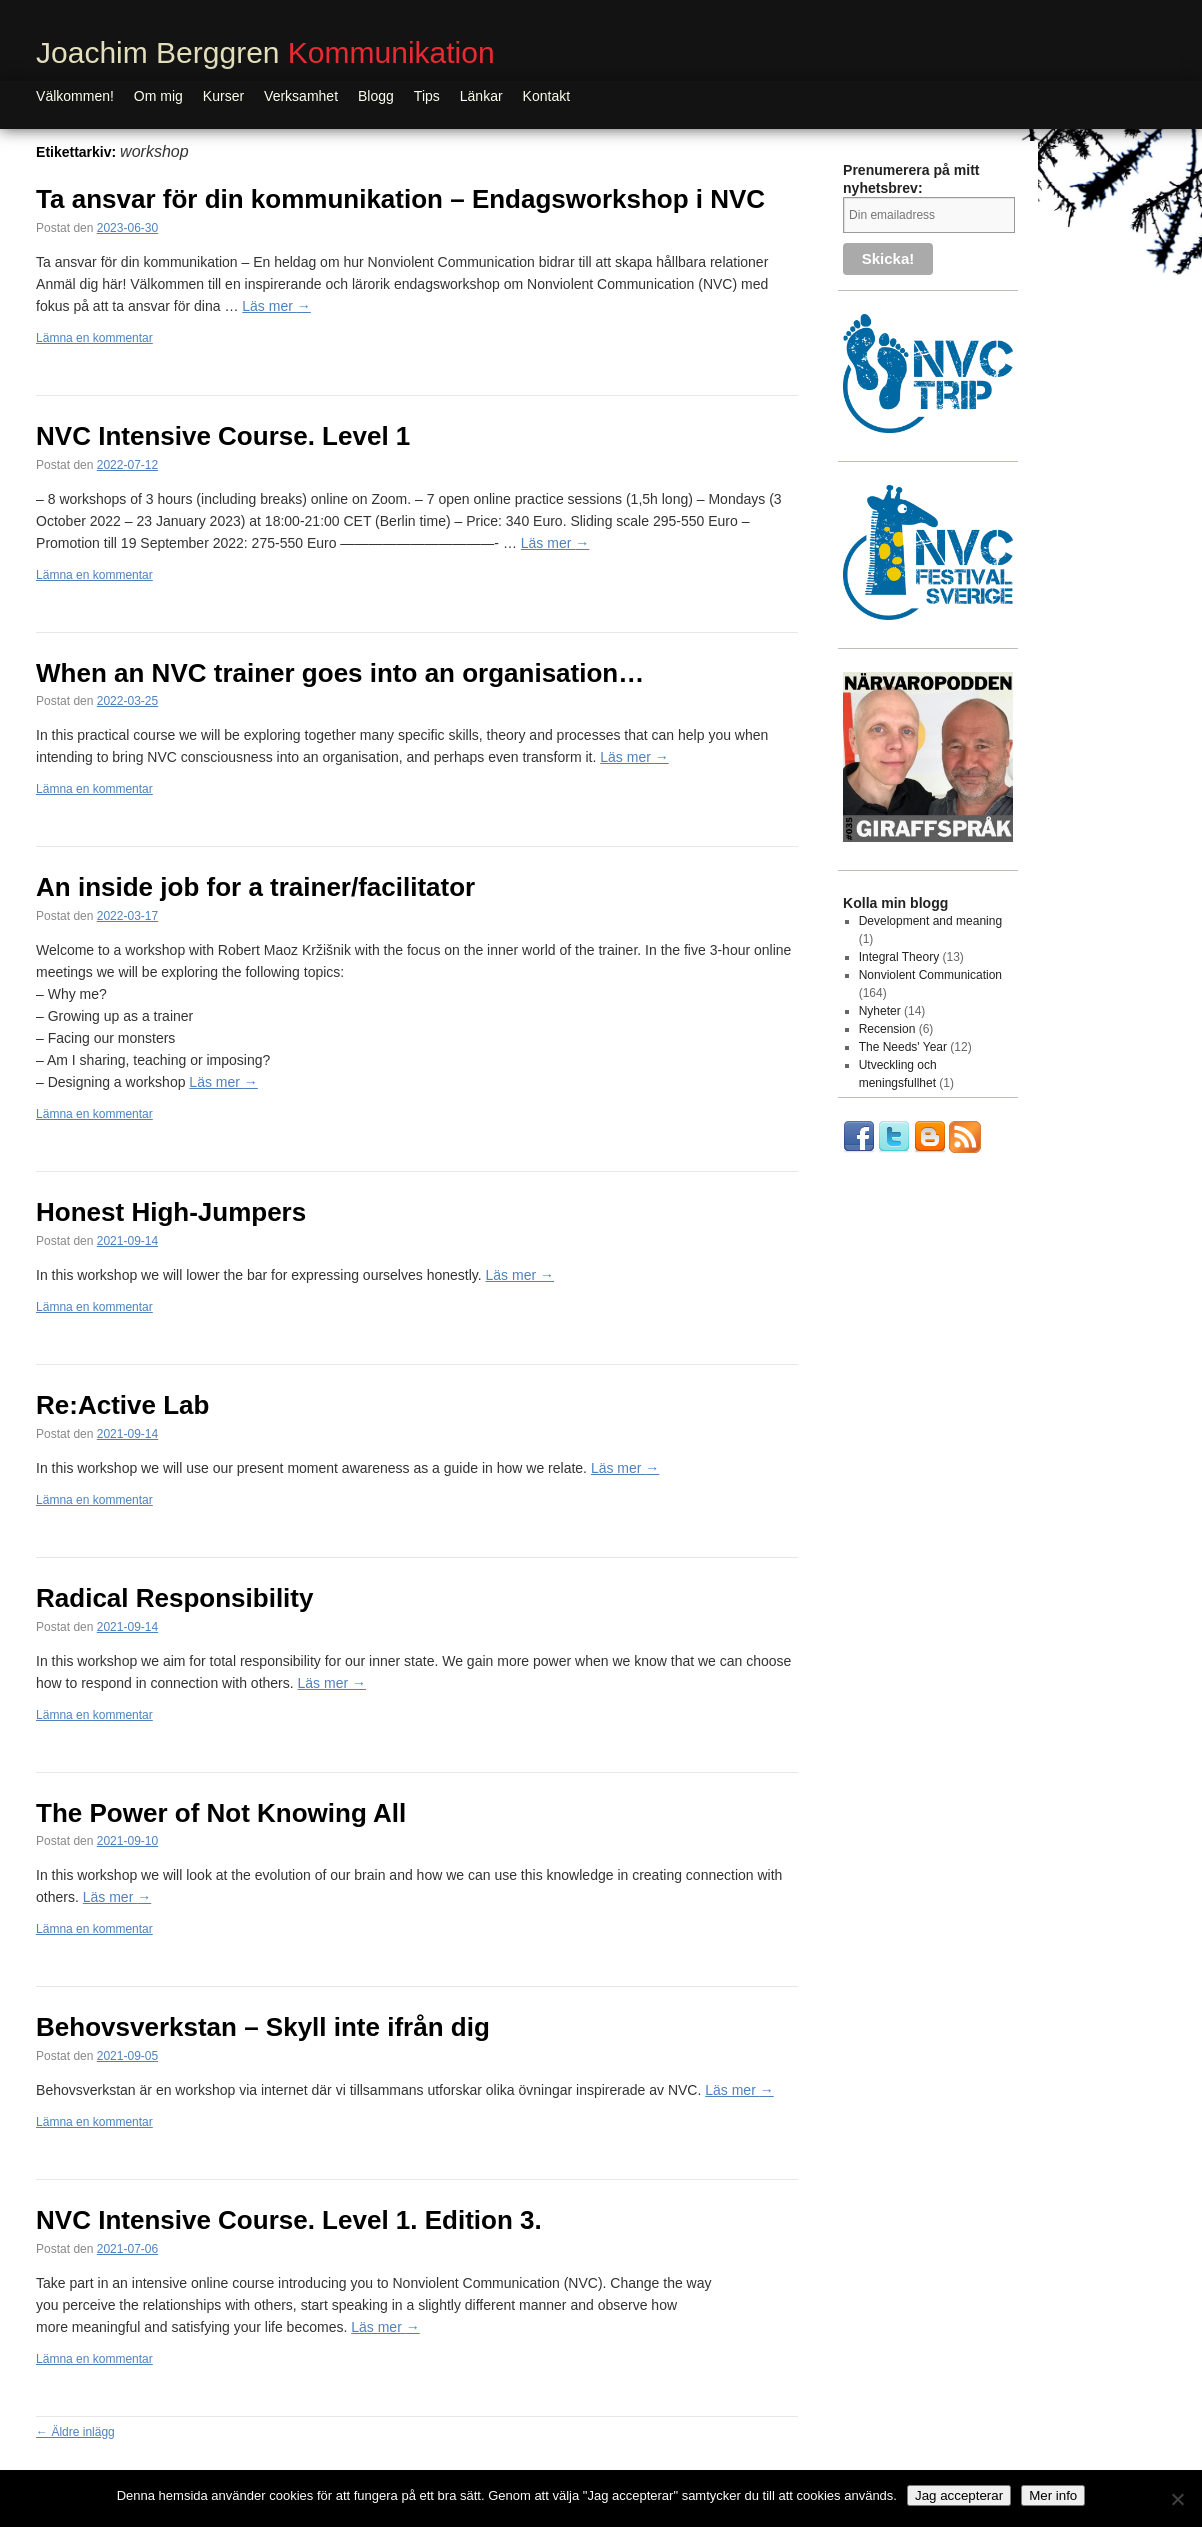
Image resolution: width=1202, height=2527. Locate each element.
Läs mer (276, 306)
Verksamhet (301, 96)
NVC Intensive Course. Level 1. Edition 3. (289, 2220)
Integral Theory (899, 957)
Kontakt (546, 96)
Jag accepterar (959, 2495)
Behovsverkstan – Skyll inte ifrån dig (263, 2027)
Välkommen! (75, 96)
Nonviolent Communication (930, 975)
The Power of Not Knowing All (221, 1813)
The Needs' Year (903, 1047)
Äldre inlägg (75, 2432)
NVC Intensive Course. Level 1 (223, 436)
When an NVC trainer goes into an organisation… (340, 673)
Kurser (223, 96)
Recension (887, 1029)
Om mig (158, 96)
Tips (427, 96)
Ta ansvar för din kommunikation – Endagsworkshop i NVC (400, 199)
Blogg (376, 96)
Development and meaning (930, 921)
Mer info (1053, 2495)
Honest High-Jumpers (171, 1212)
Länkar (481, 96)
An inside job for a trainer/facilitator (255, 887)
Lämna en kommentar (94, 338)
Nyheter (880, 1011)
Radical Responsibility (174, 1598)
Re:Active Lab (122, 1405)
